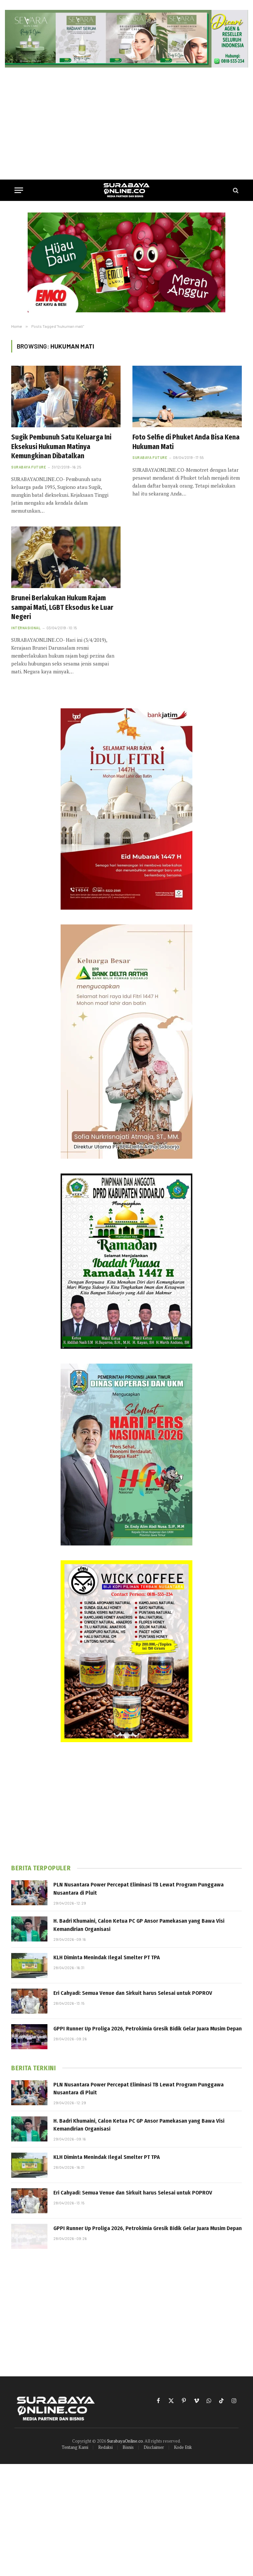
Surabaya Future (28, 467)
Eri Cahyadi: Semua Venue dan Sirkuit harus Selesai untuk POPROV (132, 1993)
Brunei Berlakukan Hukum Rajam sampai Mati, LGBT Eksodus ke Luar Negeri (62, 607)
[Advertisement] (126, 123)
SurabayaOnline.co (125, 2441)
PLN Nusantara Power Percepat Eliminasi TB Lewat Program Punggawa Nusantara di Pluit (138, 1888)
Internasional (26, 628)
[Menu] (18, 190)
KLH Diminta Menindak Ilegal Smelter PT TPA (106, 1957)
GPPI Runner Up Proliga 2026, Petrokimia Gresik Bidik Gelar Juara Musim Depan (147, 2028)
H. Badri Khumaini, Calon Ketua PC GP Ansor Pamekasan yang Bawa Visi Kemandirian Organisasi (138, 1924)
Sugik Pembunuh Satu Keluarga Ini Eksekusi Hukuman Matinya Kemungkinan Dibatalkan (61, 446)
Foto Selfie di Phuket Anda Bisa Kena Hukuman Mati (185, 442)
